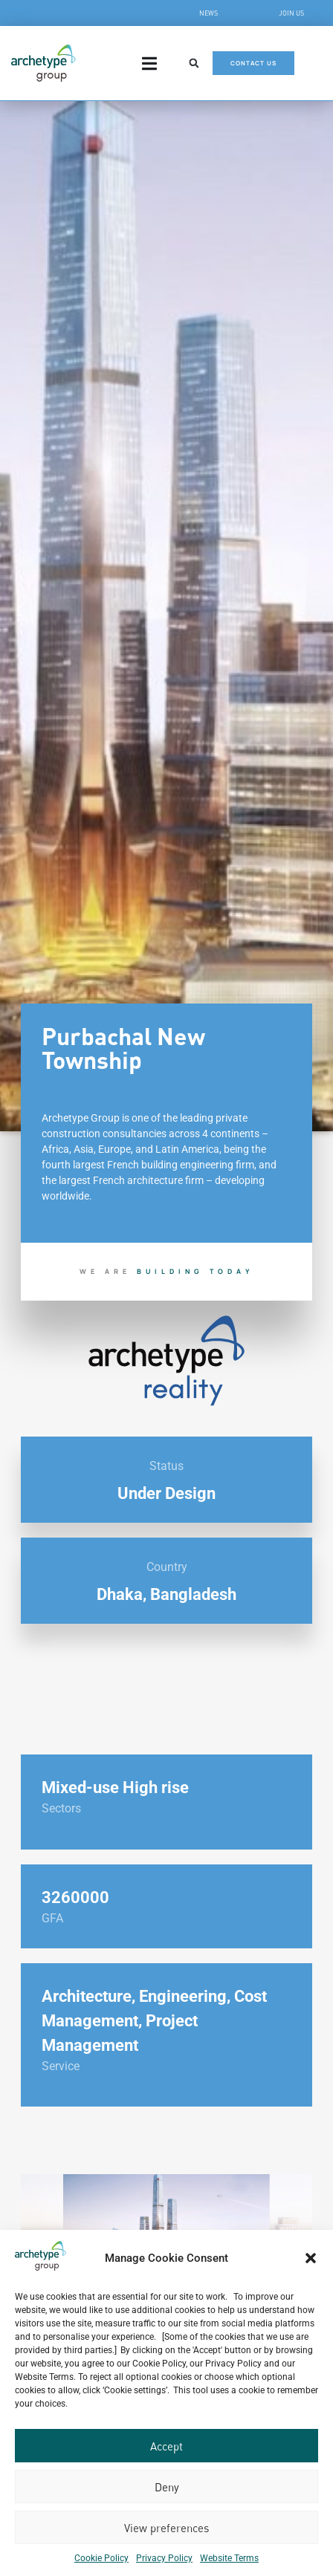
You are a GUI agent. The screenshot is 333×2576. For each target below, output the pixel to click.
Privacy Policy (164, 2558)
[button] (310, 2258)
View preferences (166, 2527)
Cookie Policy (101, 2558)
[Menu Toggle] (149, 63)
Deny (167, 2487)
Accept (166, 2446)
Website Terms (229, 2558)
